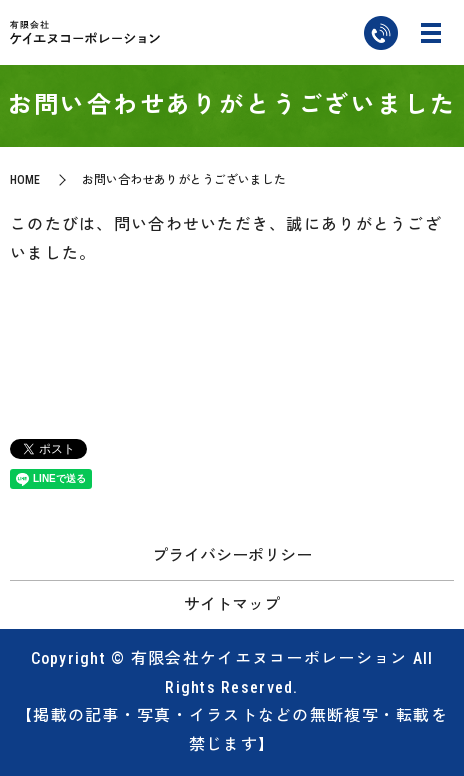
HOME (25, 180)
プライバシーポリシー (232, 555)
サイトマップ (232, 604)
